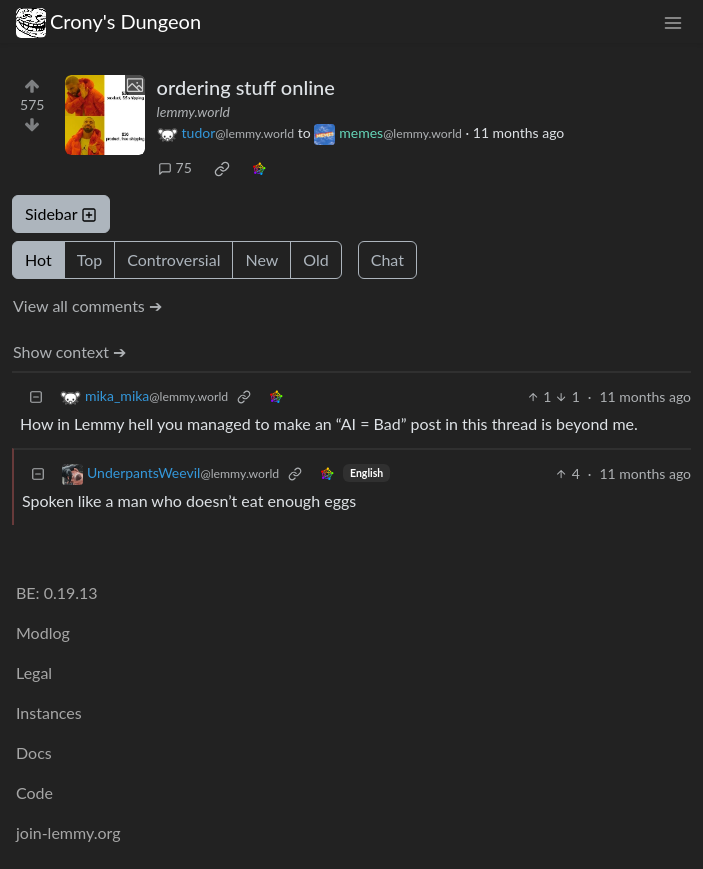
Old (315, 259)
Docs (34, 752)
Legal (34, 672)
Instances (49, 712)
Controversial (173, 259)
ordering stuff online (246, 87)
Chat (387, 259)
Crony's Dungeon (108, 21)
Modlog (43, 632)
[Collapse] (36, 396)
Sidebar (61, 213)
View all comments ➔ (87, 305)
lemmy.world (193, 111)
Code (34, 792)
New (261, 259)
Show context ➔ (69, 351)
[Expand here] (105, 115)
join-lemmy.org (68, 832)
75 (175, 167)
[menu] (673, 21)
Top (90, 259)
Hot (38, 259)
